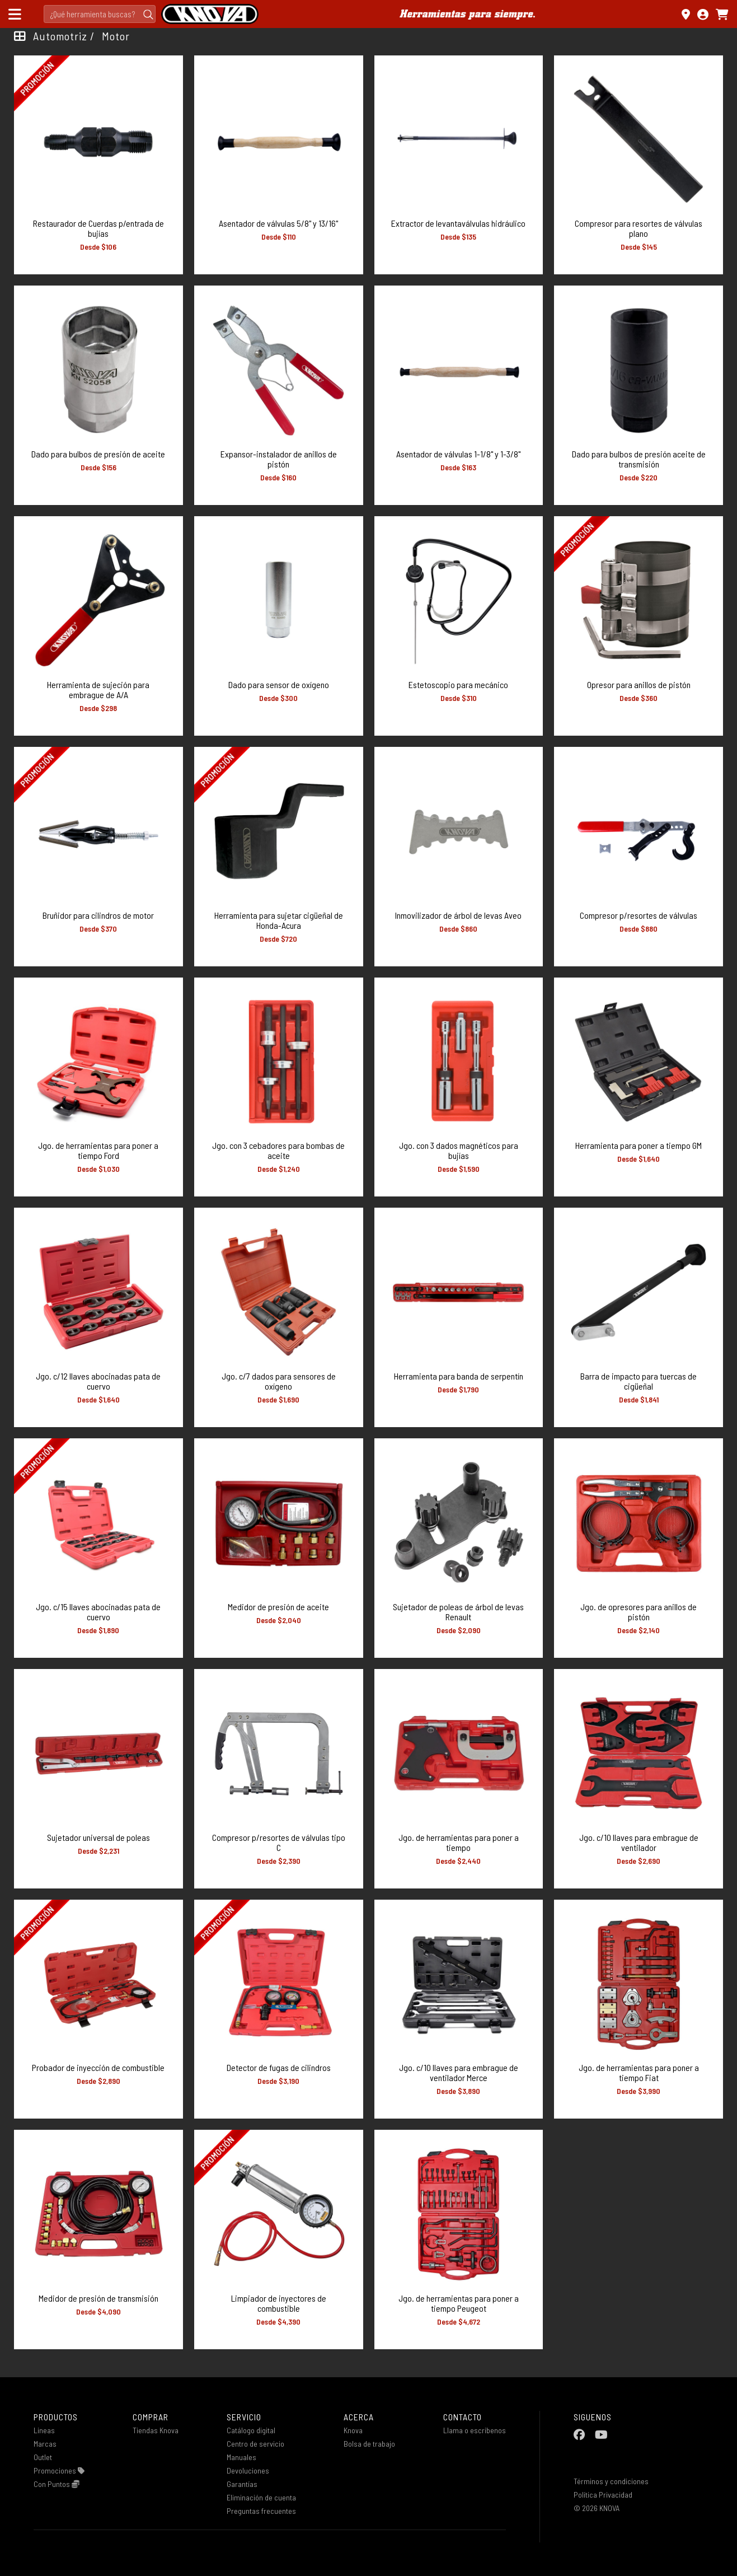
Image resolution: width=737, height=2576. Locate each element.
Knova (353, 2430)
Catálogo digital (251, 2430)
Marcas (45, 2443)
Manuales (241, 2457)
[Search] (100, 14)
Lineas (44, 2430)
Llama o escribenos (474, 2430)
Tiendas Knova (156, 2430)
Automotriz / (64, 36)
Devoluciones (248, 2470)
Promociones (59, 2470)
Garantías (242, 2484)
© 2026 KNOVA (596, 2508)
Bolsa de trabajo (369, 2443)
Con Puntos (56, 2484)
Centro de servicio (255, 2443)
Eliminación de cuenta (261, 2497)
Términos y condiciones (611, 2481)
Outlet (43, 2457)
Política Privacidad (603, 2494)
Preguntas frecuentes (261, 2511)
